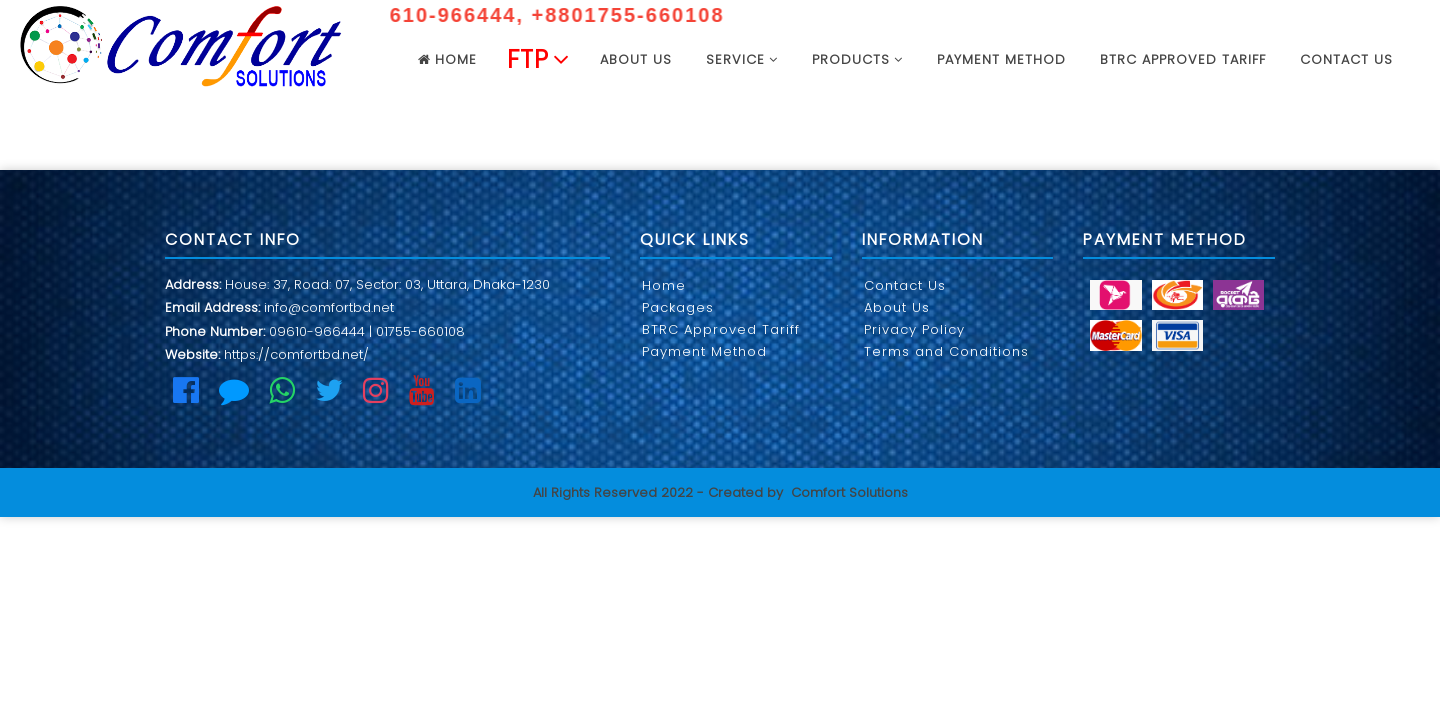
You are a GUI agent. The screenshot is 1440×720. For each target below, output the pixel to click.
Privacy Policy (914, 329)
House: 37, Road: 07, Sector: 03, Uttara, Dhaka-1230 (387, 284)
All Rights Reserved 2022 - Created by (658, 492)
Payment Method (1001, 59)
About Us (897, 307)
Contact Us (1346, 59)
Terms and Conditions (946, 351)
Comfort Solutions (849, 492)
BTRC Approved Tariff (1183, 59)
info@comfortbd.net (329, 307)
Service (742, 59)
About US (636, 59)
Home (447, 59)
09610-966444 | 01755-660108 (367, 331)
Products (857, 59)
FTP (538, 59)
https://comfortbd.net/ (296, 354)
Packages (678, 307)
